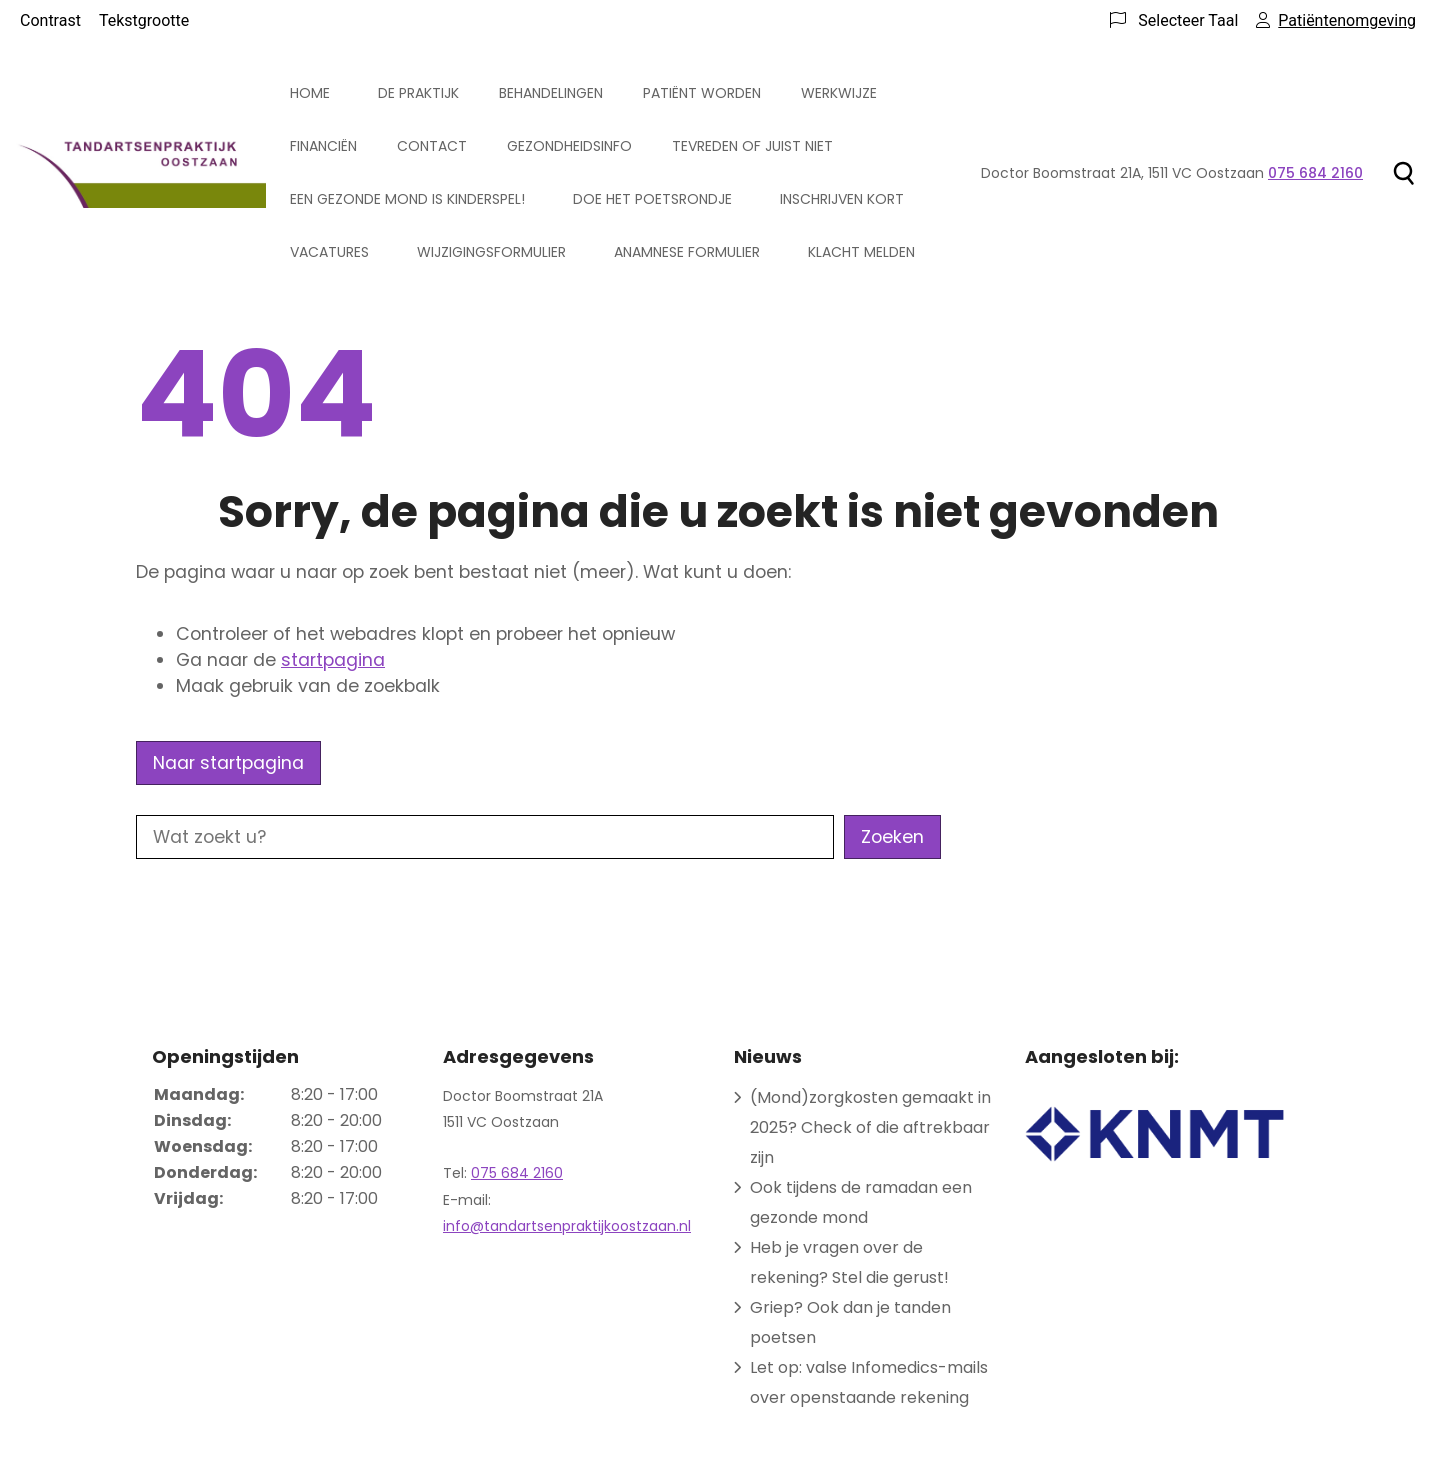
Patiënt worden (702, 93)
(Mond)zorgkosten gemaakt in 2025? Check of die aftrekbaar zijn (870, 1127)
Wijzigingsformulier (491, 252)
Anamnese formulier (687, 252)
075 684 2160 (517, 1173)
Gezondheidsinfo (569, 146)
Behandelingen (551, 93)
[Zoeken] (1403, 173)
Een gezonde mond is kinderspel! (407, 199)
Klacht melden (861, 252)
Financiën (323, 146)
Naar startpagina (228, 763)
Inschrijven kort (842, 199)
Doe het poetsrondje (652, 199)
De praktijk (418, 93)
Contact (432, 146)
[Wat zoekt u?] (485, 837)
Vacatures (329, 252)
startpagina (333, 660)
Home (310, 93)
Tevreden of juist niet (752, 146)
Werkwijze (839, 93)
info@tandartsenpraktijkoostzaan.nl (567, 1226)
